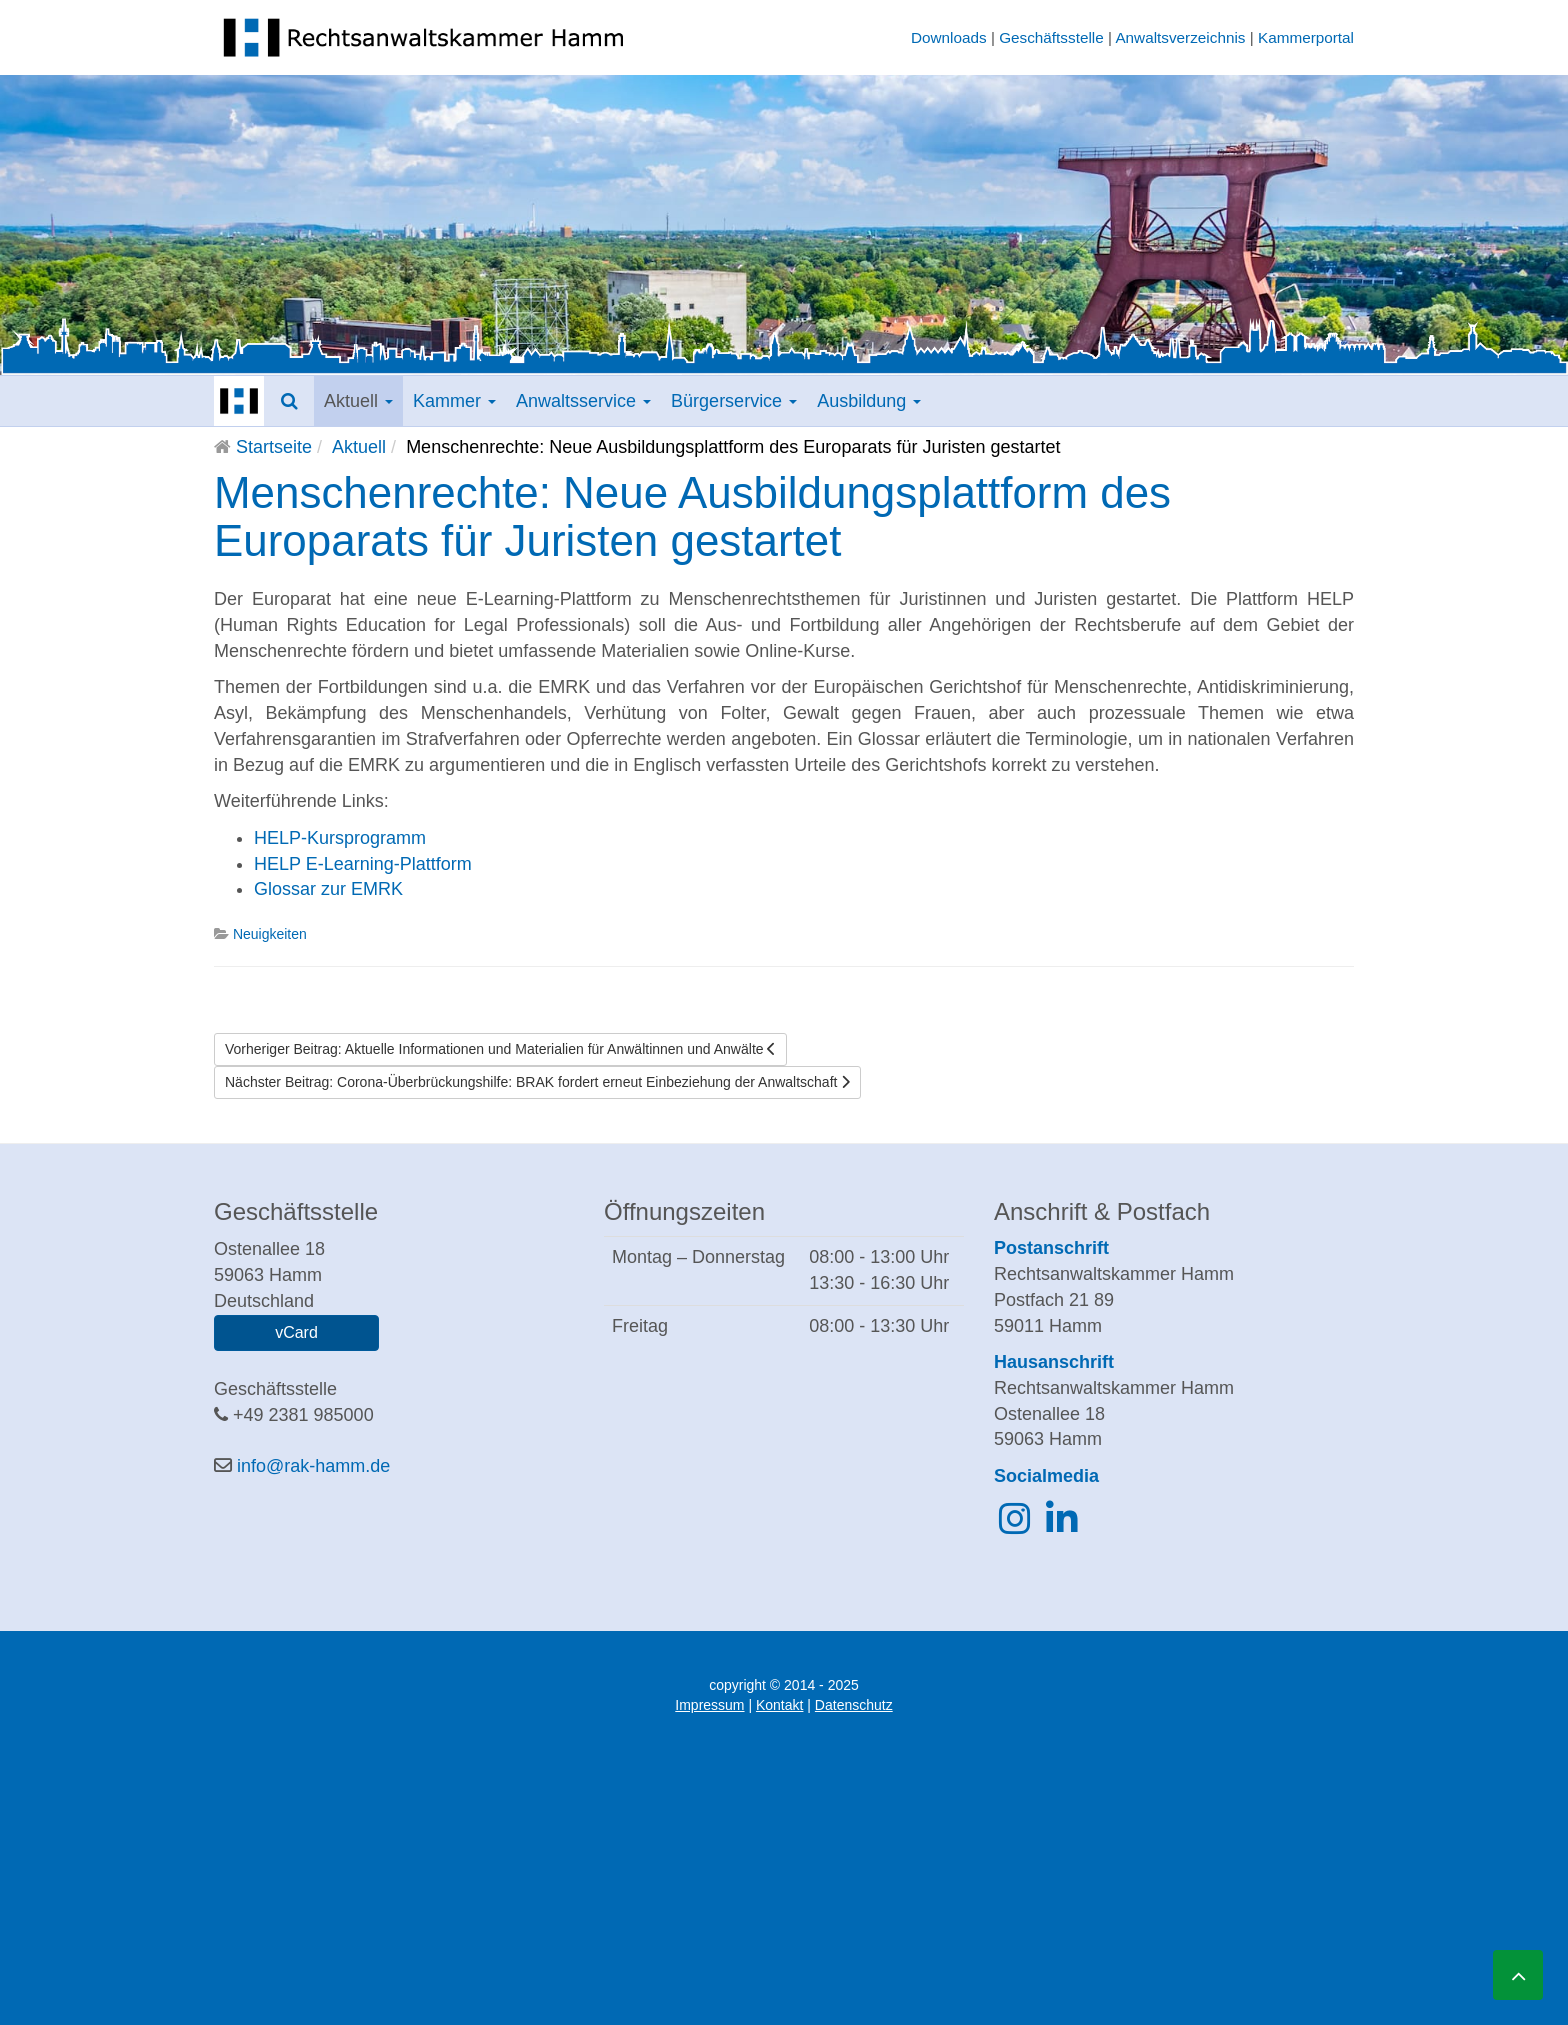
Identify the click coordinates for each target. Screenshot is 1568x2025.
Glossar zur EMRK (328, 889)
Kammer (454, 401)
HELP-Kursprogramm (340, 838)
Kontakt (779, 1705)
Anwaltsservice (583, 401)
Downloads (949, 37)
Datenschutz (854, 1705)
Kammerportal (1306, 37)
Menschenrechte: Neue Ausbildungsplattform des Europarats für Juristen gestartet (692, 516)
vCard (296, 1332)
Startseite (274, 447)
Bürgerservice (734, 401)
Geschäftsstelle (1051, 37)
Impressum (709, 1705)
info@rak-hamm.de (313, 1466)
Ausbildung (869, 401)
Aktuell (358, 401)
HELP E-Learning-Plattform (363, 864)
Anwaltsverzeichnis (1180, 37)
